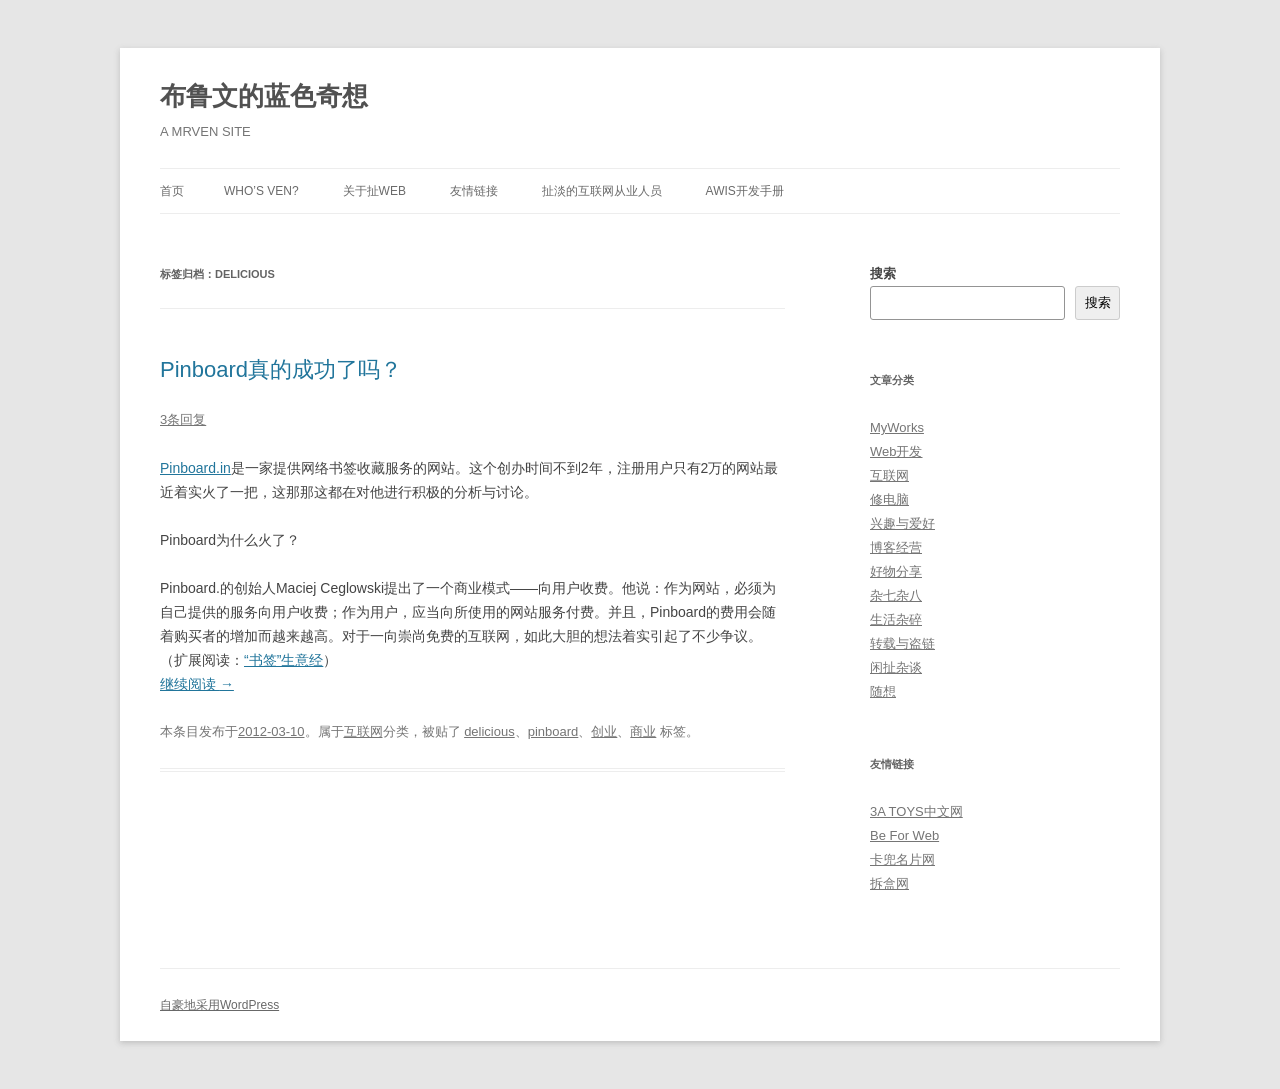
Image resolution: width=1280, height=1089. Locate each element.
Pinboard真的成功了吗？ (281, 369)
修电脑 (889, 499)
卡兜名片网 (902, 859)
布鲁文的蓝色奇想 (264, 96)
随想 (883, 691)
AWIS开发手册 (745, 191)
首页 (172, 191)
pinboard (553, 731)
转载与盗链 (902, 643)
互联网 (363, 731)
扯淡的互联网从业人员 (602, 191)
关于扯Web (374, 191)
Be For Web (904, 835)
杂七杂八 (896, 595)
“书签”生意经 (283, 660)
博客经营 (896, 547)
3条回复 (183, 419)
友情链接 (474, 191)
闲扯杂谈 (896, 667)
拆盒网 (889, 883)
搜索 (883, 273)
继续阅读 (197, 684)
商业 (643, 731)
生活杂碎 (896, 619)
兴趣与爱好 (902, 523)
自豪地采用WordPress (219, 1005)
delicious (489, 731)
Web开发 (896, 451)
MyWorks (897, 427)
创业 (604, 731)
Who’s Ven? (261, 191)
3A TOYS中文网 (916, 811)
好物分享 (896, 571)
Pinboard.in (195, 468)
